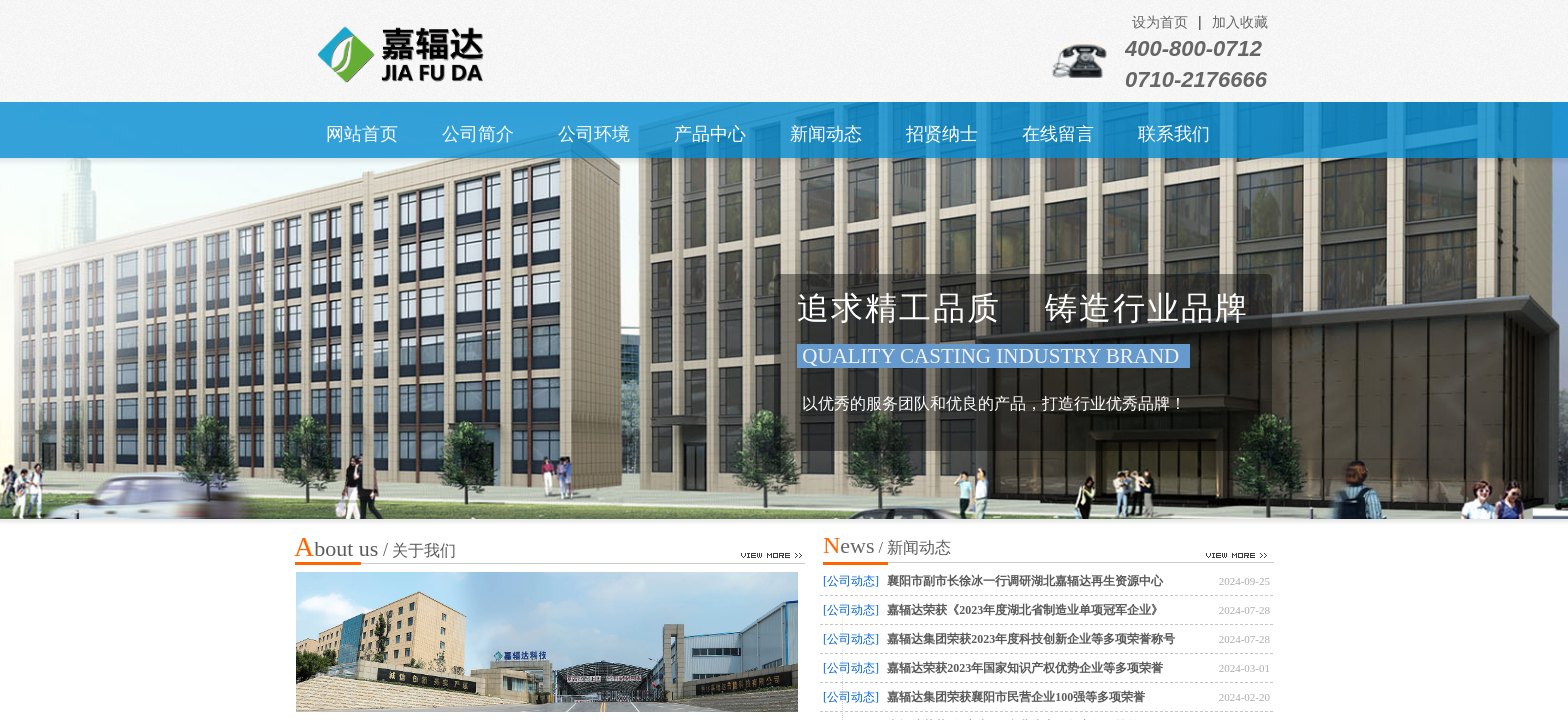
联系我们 (1174, 134)
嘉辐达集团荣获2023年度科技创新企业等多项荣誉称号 (1031, 639)
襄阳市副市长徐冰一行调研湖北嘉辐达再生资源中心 (1025, 581)
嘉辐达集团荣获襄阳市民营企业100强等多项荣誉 (1016, 697)
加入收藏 (1240, 22)
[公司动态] (851, 581)
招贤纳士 (942, 134)
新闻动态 (826, 134)
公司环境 (594, 134)
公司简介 (478, 134)
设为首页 (1160, 22)
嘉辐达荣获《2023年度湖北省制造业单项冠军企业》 (1025, 610)
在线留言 (1058, 134)
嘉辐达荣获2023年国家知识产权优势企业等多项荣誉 (1025, 668)
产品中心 (710, 134)
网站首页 (362, 134)
